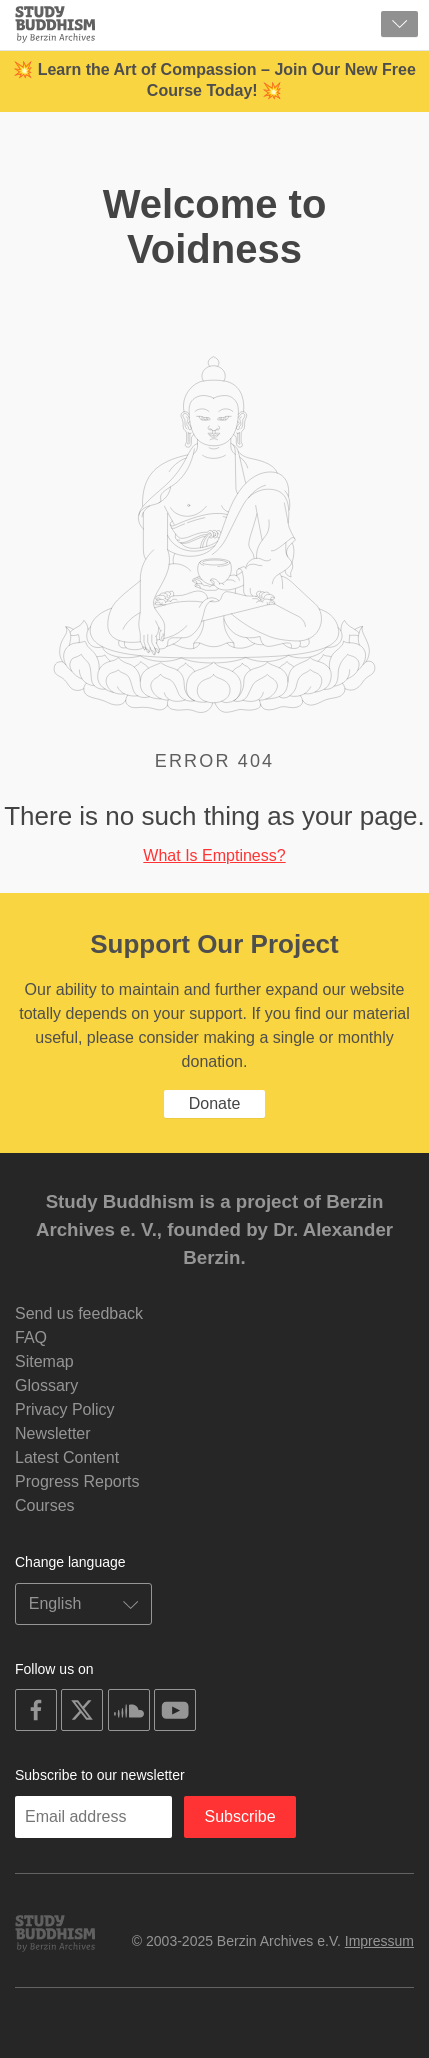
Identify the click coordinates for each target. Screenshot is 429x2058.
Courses (45, 1505)
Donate (215, 1103)
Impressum (379, 1941)
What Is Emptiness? (214, 855)
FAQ (31, 1337)
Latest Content (67, 1457)
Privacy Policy (65, 1409)
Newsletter (53, 1433)
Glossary (46, 1385)
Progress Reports (77, 1481)
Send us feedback (79, 1313)
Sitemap (44, 1361)
